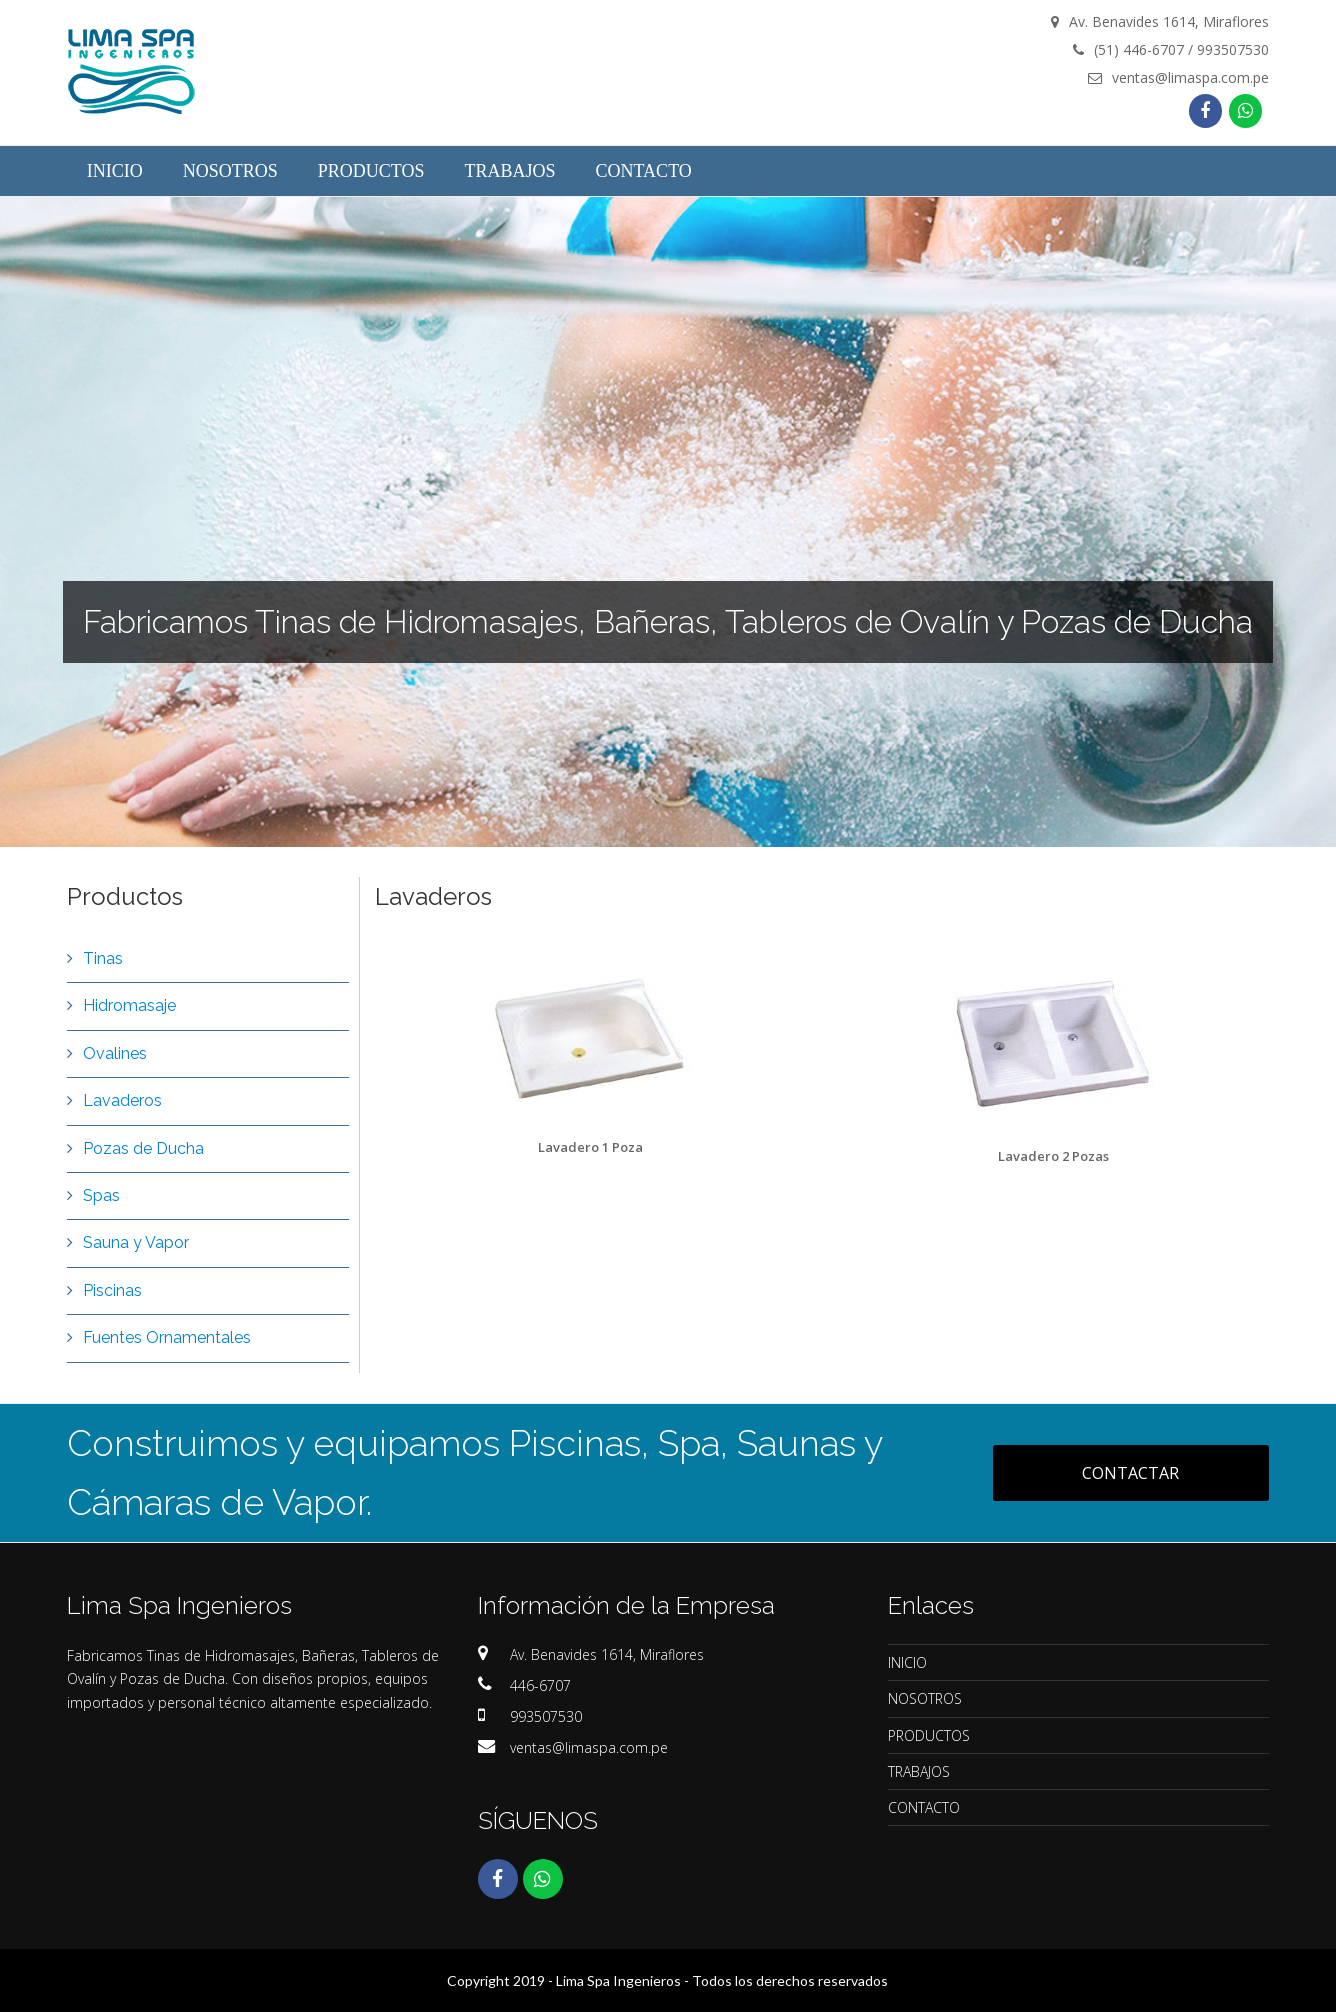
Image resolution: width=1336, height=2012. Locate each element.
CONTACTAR (1130, 1473)
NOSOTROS (925, 1698)
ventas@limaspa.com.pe (589, 1747)
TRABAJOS (919, 1771)
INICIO (907, 1662)
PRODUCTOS (929, 1735)
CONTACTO (924, 1807)
